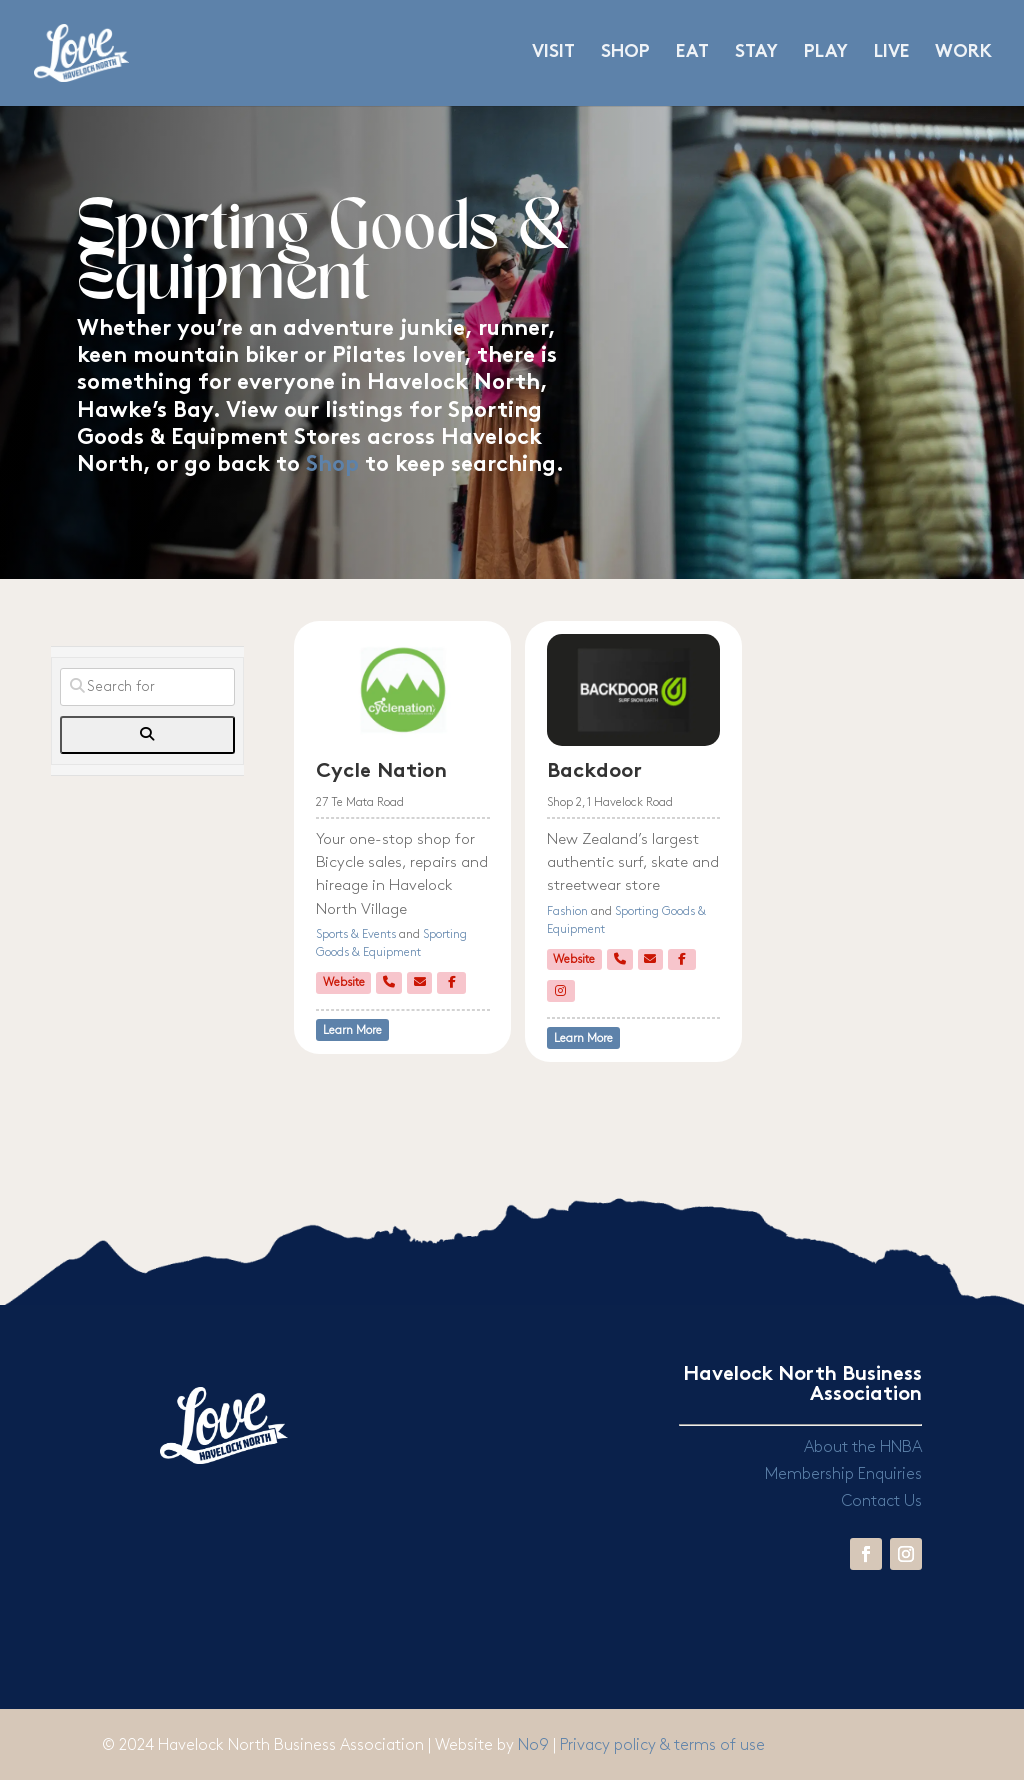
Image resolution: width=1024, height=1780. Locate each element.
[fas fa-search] (147, 735)
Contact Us (881, 1501)
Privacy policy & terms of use (662, 1745)
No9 (535, 1745)
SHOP (625, 53)
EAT (692, 53)
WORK (963, 53)
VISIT (553, 53)
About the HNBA (863, 1447)
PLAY (826, 53)
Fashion (567, 911)
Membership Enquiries (843, 1474)
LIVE (891, 53)
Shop (332, 465)
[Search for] (147, 687)
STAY (756, 53)
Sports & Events (356, 934)
